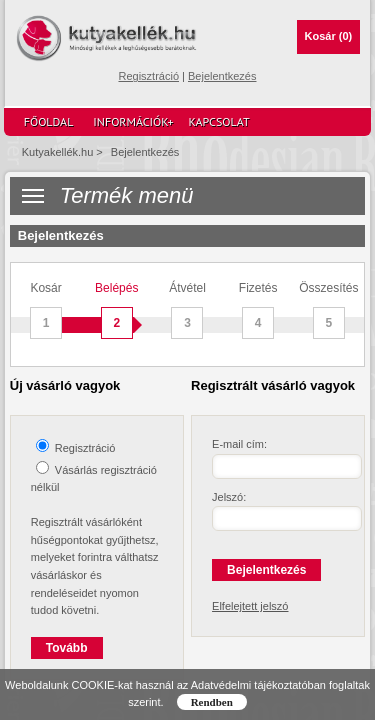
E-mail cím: (239, 444)
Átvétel (187, 310)
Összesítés (328, 310)
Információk (133, 122)
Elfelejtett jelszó (250, 606)
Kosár (329, 36)
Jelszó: (229, 497)
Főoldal (49, 121)
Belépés (116, 310)
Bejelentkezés (222, 76)
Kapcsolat (219, 121)
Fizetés (258, 310)
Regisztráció (148, 76)
